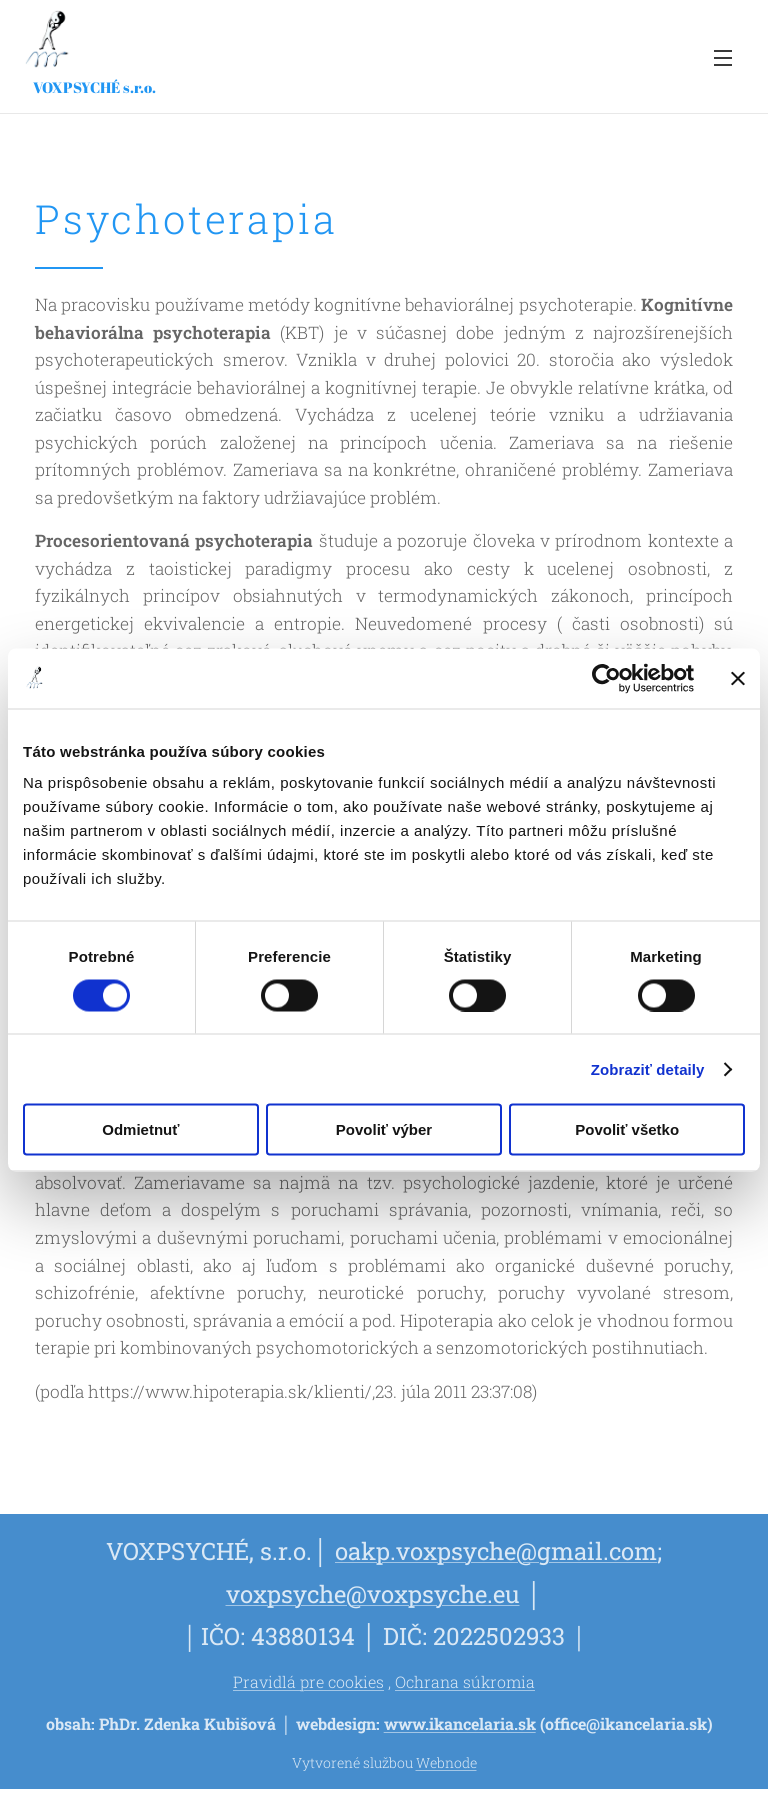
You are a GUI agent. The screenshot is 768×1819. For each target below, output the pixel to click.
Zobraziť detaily (648, 1068)
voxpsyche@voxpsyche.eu (373, 1593)
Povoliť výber (384, 1129)
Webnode (446, 1762)
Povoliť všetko (627, 1129)
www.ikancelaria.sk (460, 1723)
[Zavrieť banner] (738, 678)
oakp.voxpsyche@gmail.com (496, 1550)
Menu (723, 58)
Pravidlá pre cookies (308, 1681)
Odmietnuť (140, 1129)
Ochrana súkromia (465, 1681)
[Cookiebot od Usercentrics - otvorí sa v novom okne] (606, 678)
